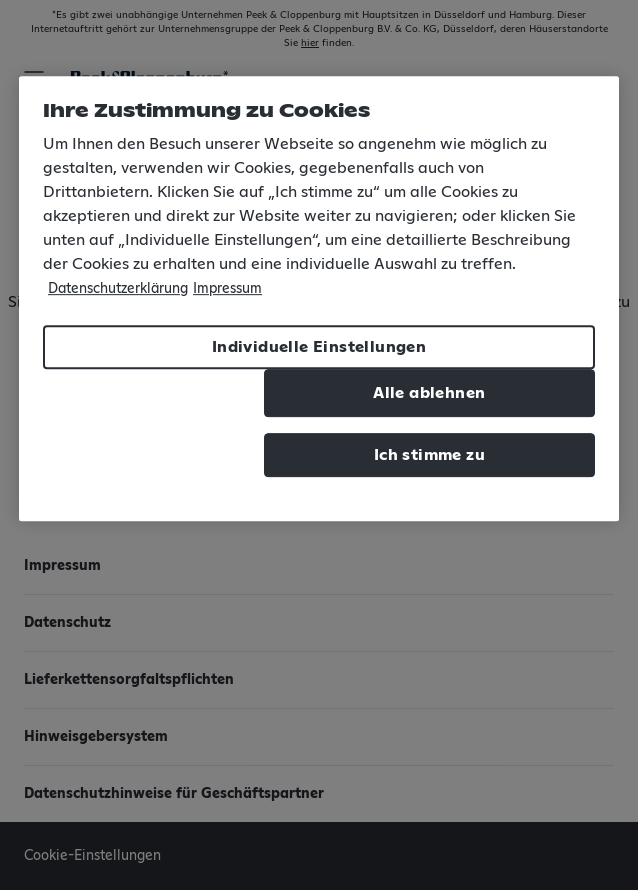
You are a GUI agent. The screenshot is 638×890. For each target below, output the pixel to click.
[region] (319, 298)
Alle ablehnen (429, 393)
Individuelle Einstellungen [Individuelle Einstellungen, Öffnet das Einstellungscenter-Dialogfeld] (319, 347)
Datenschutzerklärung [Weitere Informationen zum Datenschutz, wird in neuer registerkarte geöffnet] (118, 289)
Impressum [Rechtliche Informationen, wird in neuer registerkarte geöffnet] (227, 289)
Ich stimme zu (429, 455)
